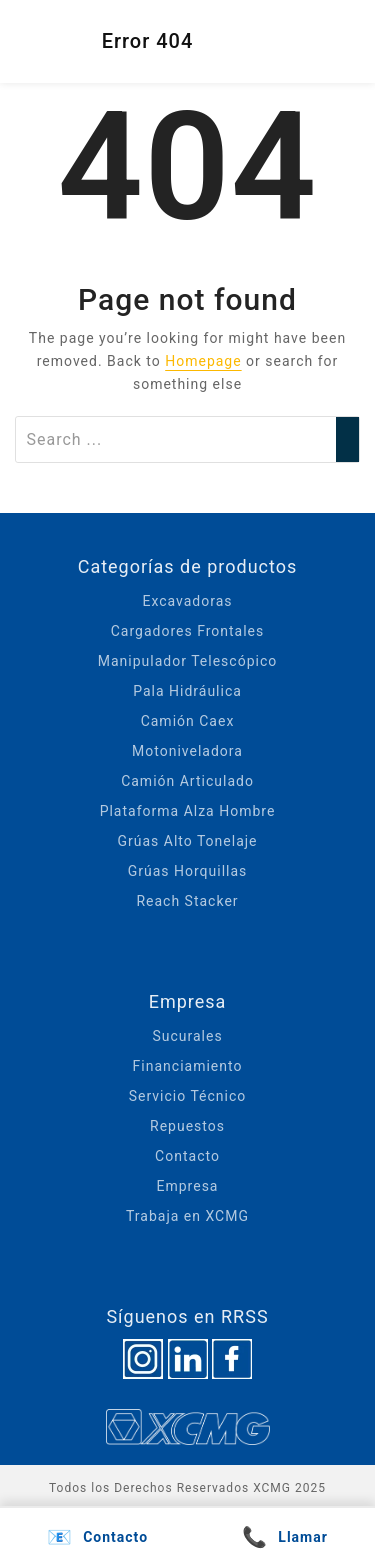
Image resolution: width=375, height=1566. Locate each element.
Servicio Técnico (188, 1096)
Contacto (187, 1156)
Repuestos (187, 1126)
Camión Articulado (187, 781)
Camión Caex (188, 721)
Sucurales (187, 1036)
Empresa (188, 1186)
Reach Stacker (187, 901)
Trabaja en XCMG (187, 1216)
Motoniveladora (187, 751)
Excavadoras (187, 601)
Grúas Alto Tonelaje (187, 841)
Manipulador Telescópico (187, 661)
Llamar (285, 1537)
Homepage (203, 361)
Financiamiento (188, 1066)
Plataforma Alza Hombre (188, 811)
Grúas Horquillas (188, 871)
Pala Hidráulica (187, 691)
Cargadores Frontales (188, 631)
